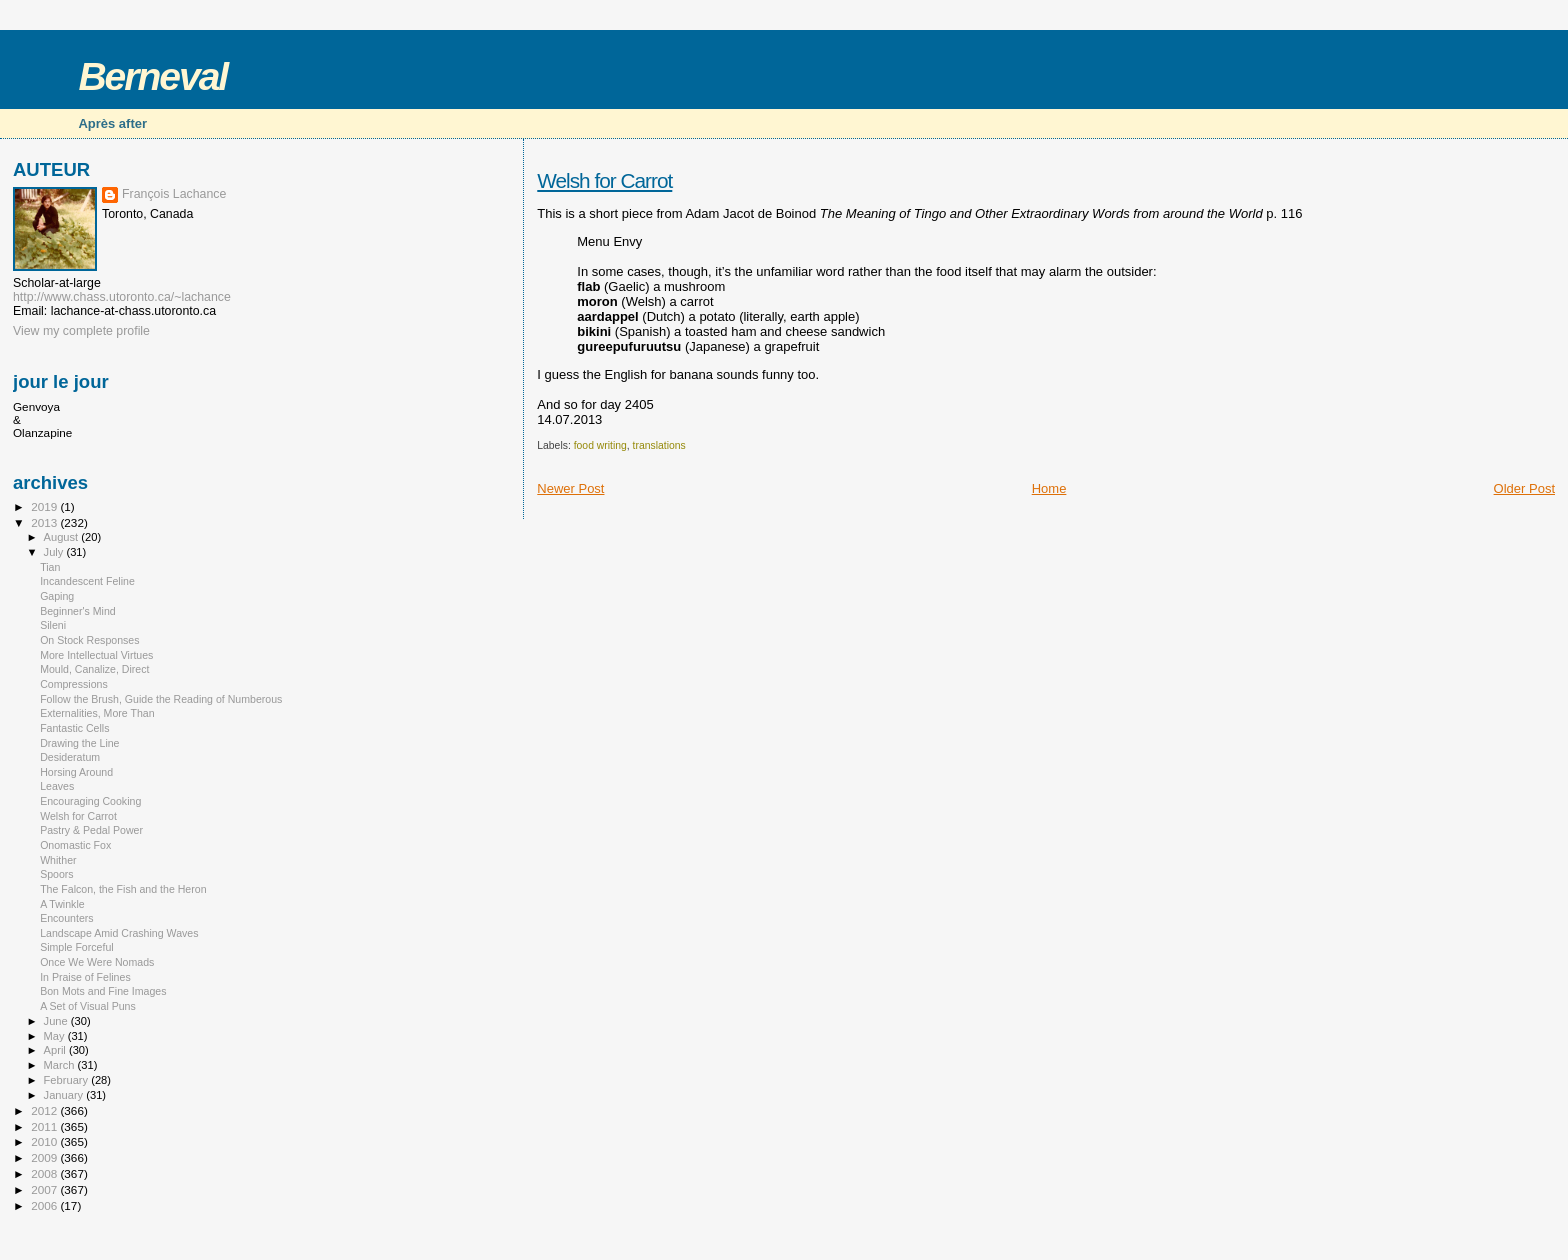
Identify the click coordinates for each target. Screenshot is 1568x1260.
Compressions (74, 684)
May (56, 1036)
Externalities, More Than (97, 713)
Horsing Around (76, 772)
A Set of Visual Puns (88, 1006)
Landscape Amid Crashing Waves (119, 933)
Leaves (57, 786)
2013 (45, 522)
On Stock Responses (89, 640)
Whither (58, 860)
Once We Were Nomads (97, 962)
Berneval (152, 76)
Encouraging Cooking (90, 801)
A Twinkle (62, 904)
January (65, 1095)
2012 (45, 1110)
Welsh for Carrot (604, 180)
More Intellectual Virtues (96, 655)
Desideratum (70, 757)
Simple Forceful (76, 947)
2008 (45, 1173)
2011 (45, 1126)
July (55, 552)
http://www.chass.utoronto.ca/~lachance (122, 297)
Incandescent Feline (87, 581)
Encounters (67, 918)
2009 (45, 1157)
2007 (45, 1189)
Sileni (53, 625)
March (61, 1065)
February (68, 1080)
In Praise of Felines (85, 977)
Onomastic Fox (75, 845)
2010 (45, 1141)
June (57, 1021)
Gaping (57, 596)
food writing (600, 445)
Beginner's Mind (78, 611)
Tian (50, 567)
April (56, 1050)
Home (1049, 488)
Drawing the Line (79, 743)
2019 (45, 506)
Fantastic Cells (74, 728)
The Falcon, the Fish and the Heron (123, 889)
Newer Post (570, 488)
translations (659, 445)
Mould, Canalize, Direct (94, 669)
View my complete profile (81, 331)
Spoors (57, 874)
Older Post (1524, 488)
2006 (45, 1205)
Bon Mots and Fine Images (103, 991)
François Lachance (174, 194)
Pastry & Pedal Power (91, 830)
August (63, 537)
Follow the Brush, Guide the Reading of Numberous (161, 699)
